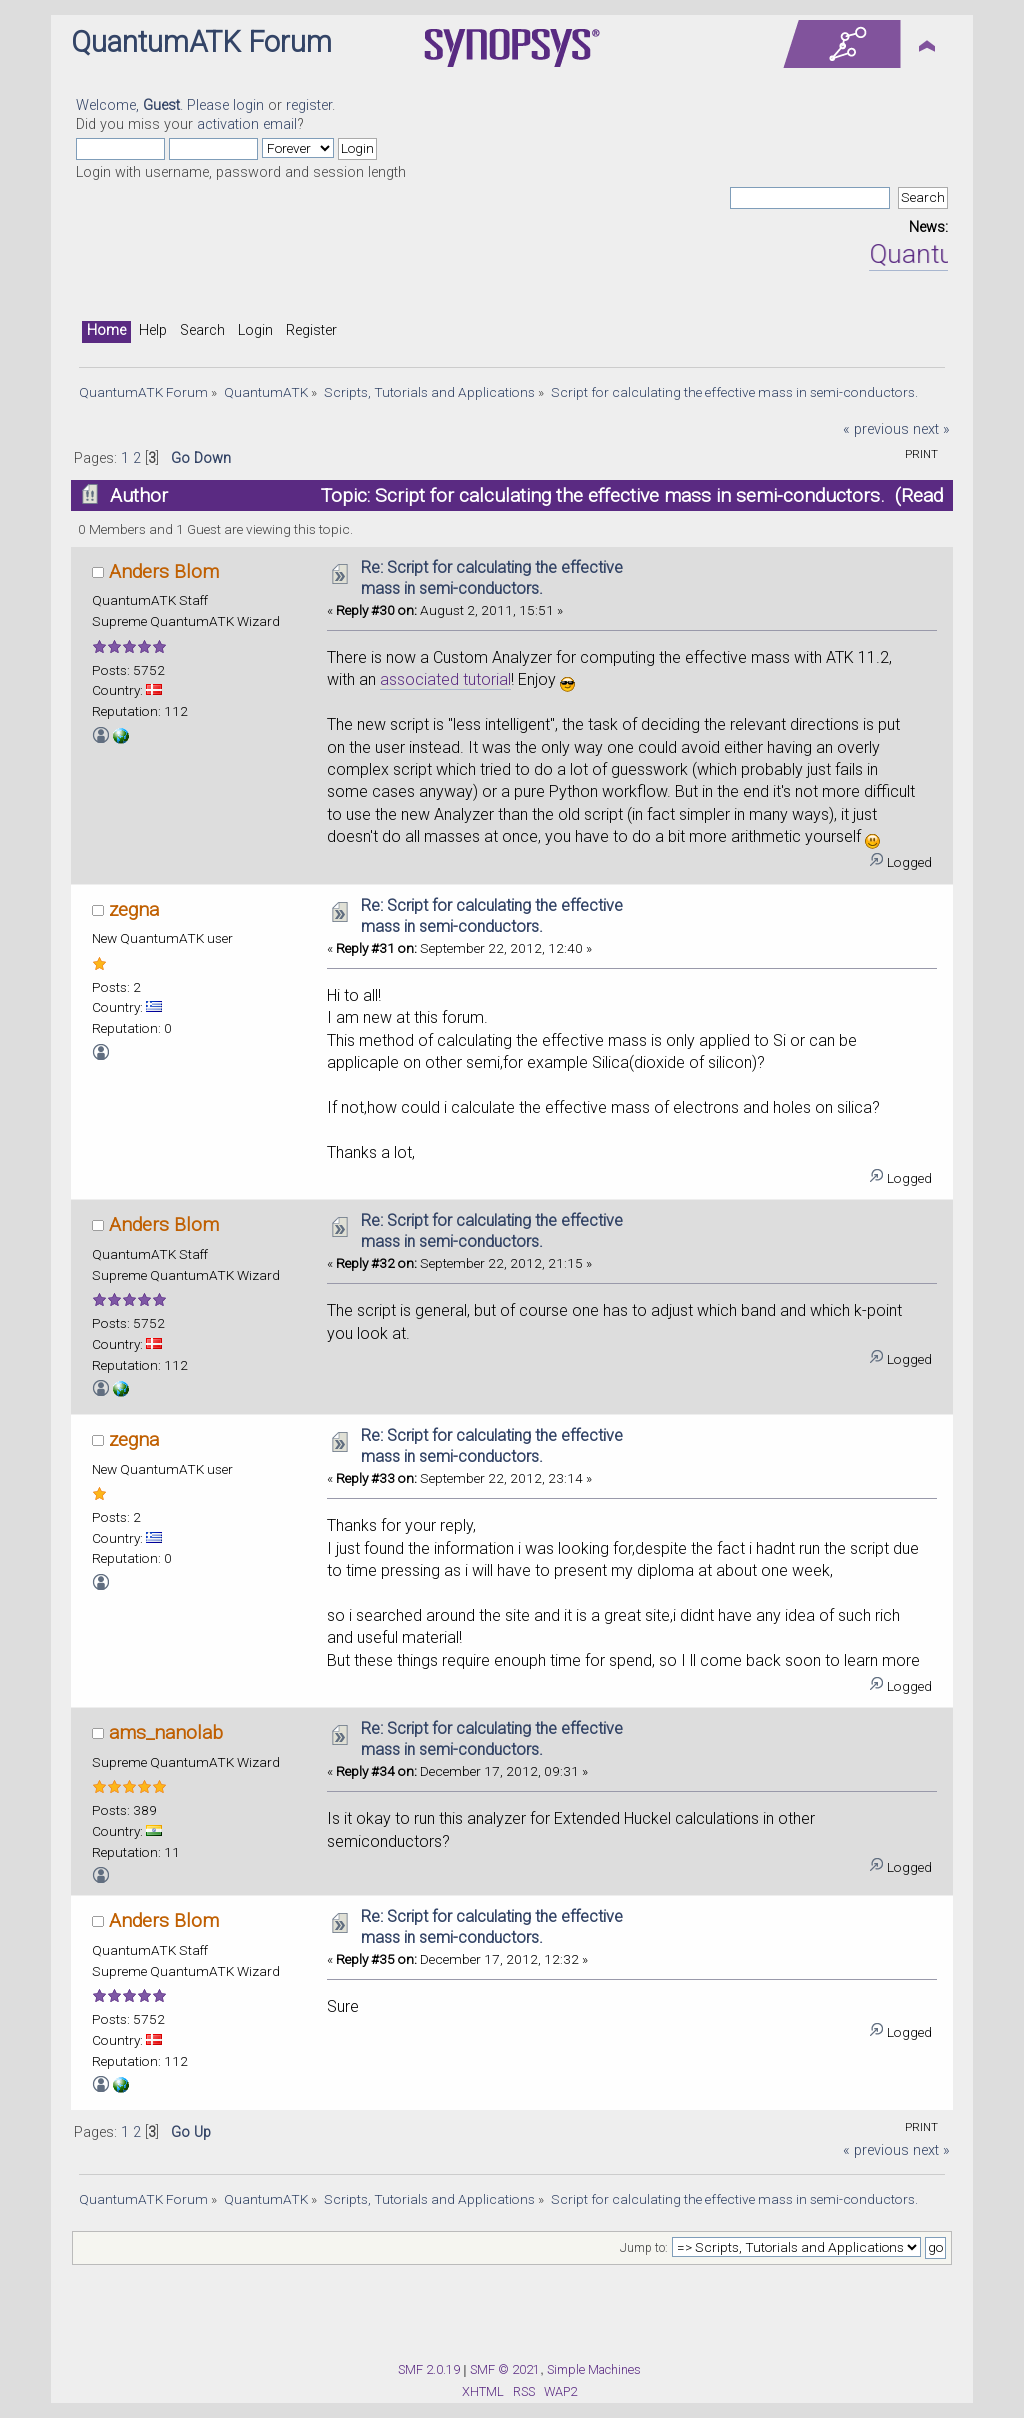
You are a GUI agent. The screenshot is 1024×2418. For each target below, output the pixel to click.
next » (931, 429)
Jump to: (644, 2248)
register (309, 105)
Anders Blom (164, 571)
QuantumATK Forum (201, 42)
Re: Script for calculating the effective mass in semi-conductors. (492, 578)
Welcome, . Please (154, 105)
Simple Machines (594, 2369)
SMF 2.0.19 (429, 2369)
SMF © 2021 (505, 2369)
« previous (876, 429)
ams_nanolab (166, 1732)
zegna (134, 909)
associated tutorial (445, 679)
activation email (247, 124)
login (248, 105)
